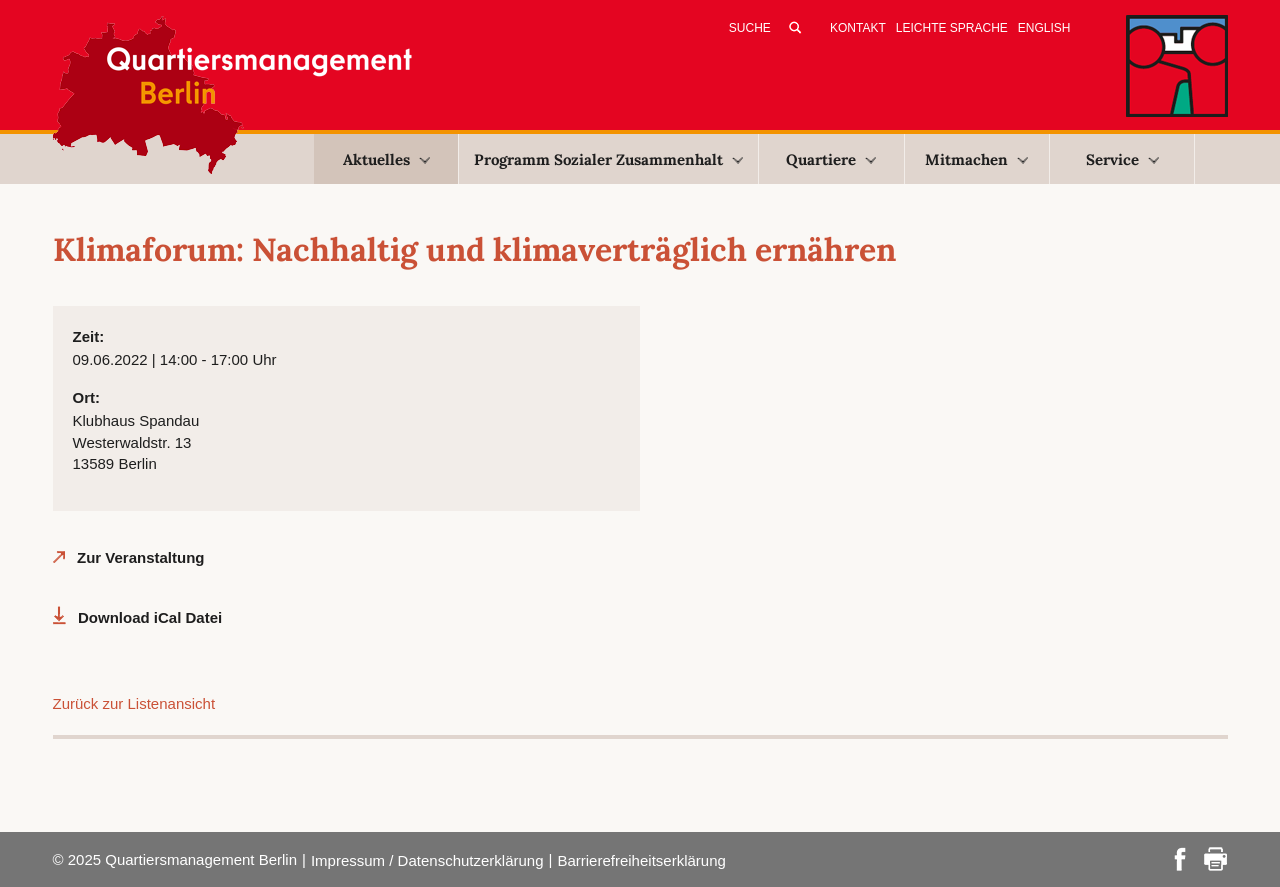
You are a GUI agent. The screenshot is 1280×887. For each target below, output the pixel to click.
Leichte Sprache (952, 28)
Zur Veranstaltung (141, 557)
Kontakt (858, 28)
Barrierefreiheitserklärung (641, 860)
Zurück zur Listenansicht (134, 703)
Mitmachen (976, 159)
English (1044, 28)
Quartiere (831, 159)
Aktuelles (386, 159)
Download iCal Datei (150, 617)
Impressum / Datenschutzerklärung (427, 860)
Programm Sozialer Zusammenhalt (608, 159)
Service (1122, 159)
